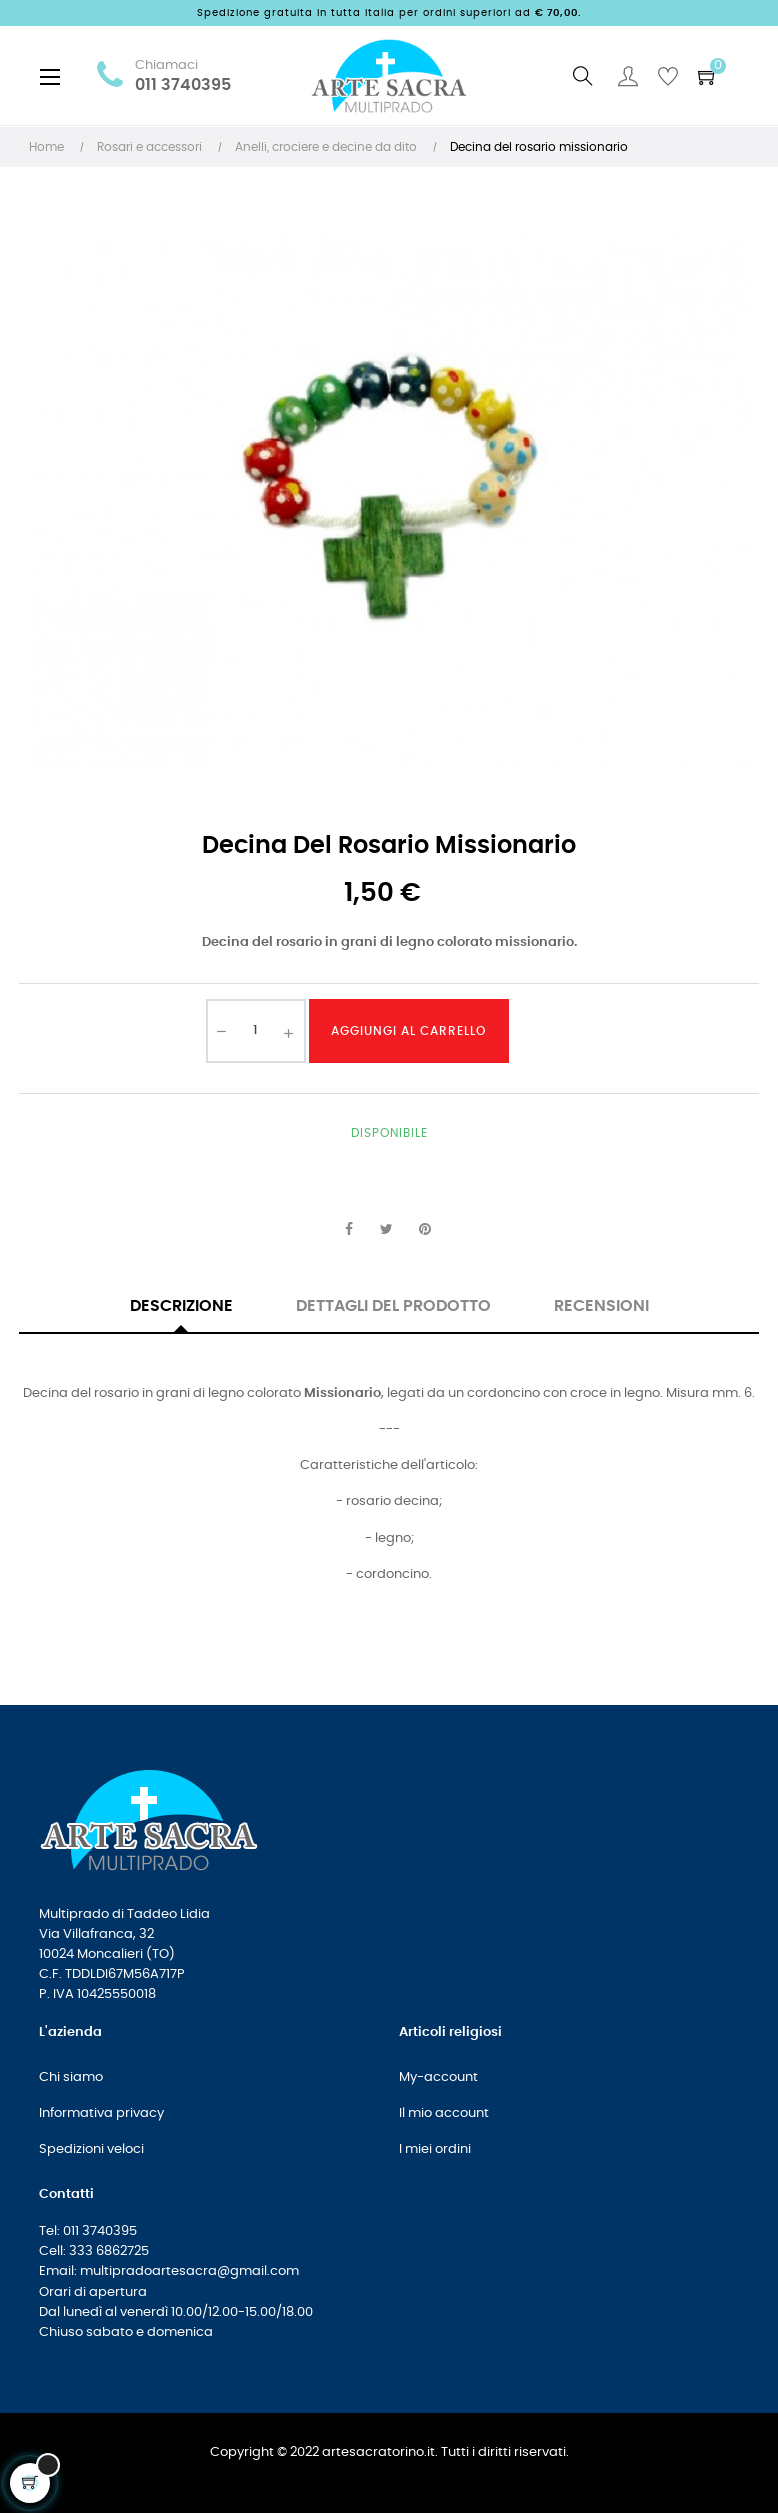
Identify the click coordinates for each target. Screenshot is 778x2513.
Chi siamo (71, 2077)
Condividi (349, 1230)
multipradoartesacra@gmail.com (189, 2271)
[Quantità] (256, 1031)
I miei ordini (435, 2149)
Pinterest (425, 1230)
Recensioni (601, 1306)
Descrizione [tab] (181, 1306)
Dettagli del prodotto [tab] (393, 1306)
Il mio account (444, 2113)
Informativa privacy (101, 2113)
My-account (438, 2077)
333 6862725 (109, 2251)
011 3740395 (183, 85)
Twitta (387, 1230)
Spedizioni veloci (91, 2149)
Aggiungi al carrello (408, 1031)
